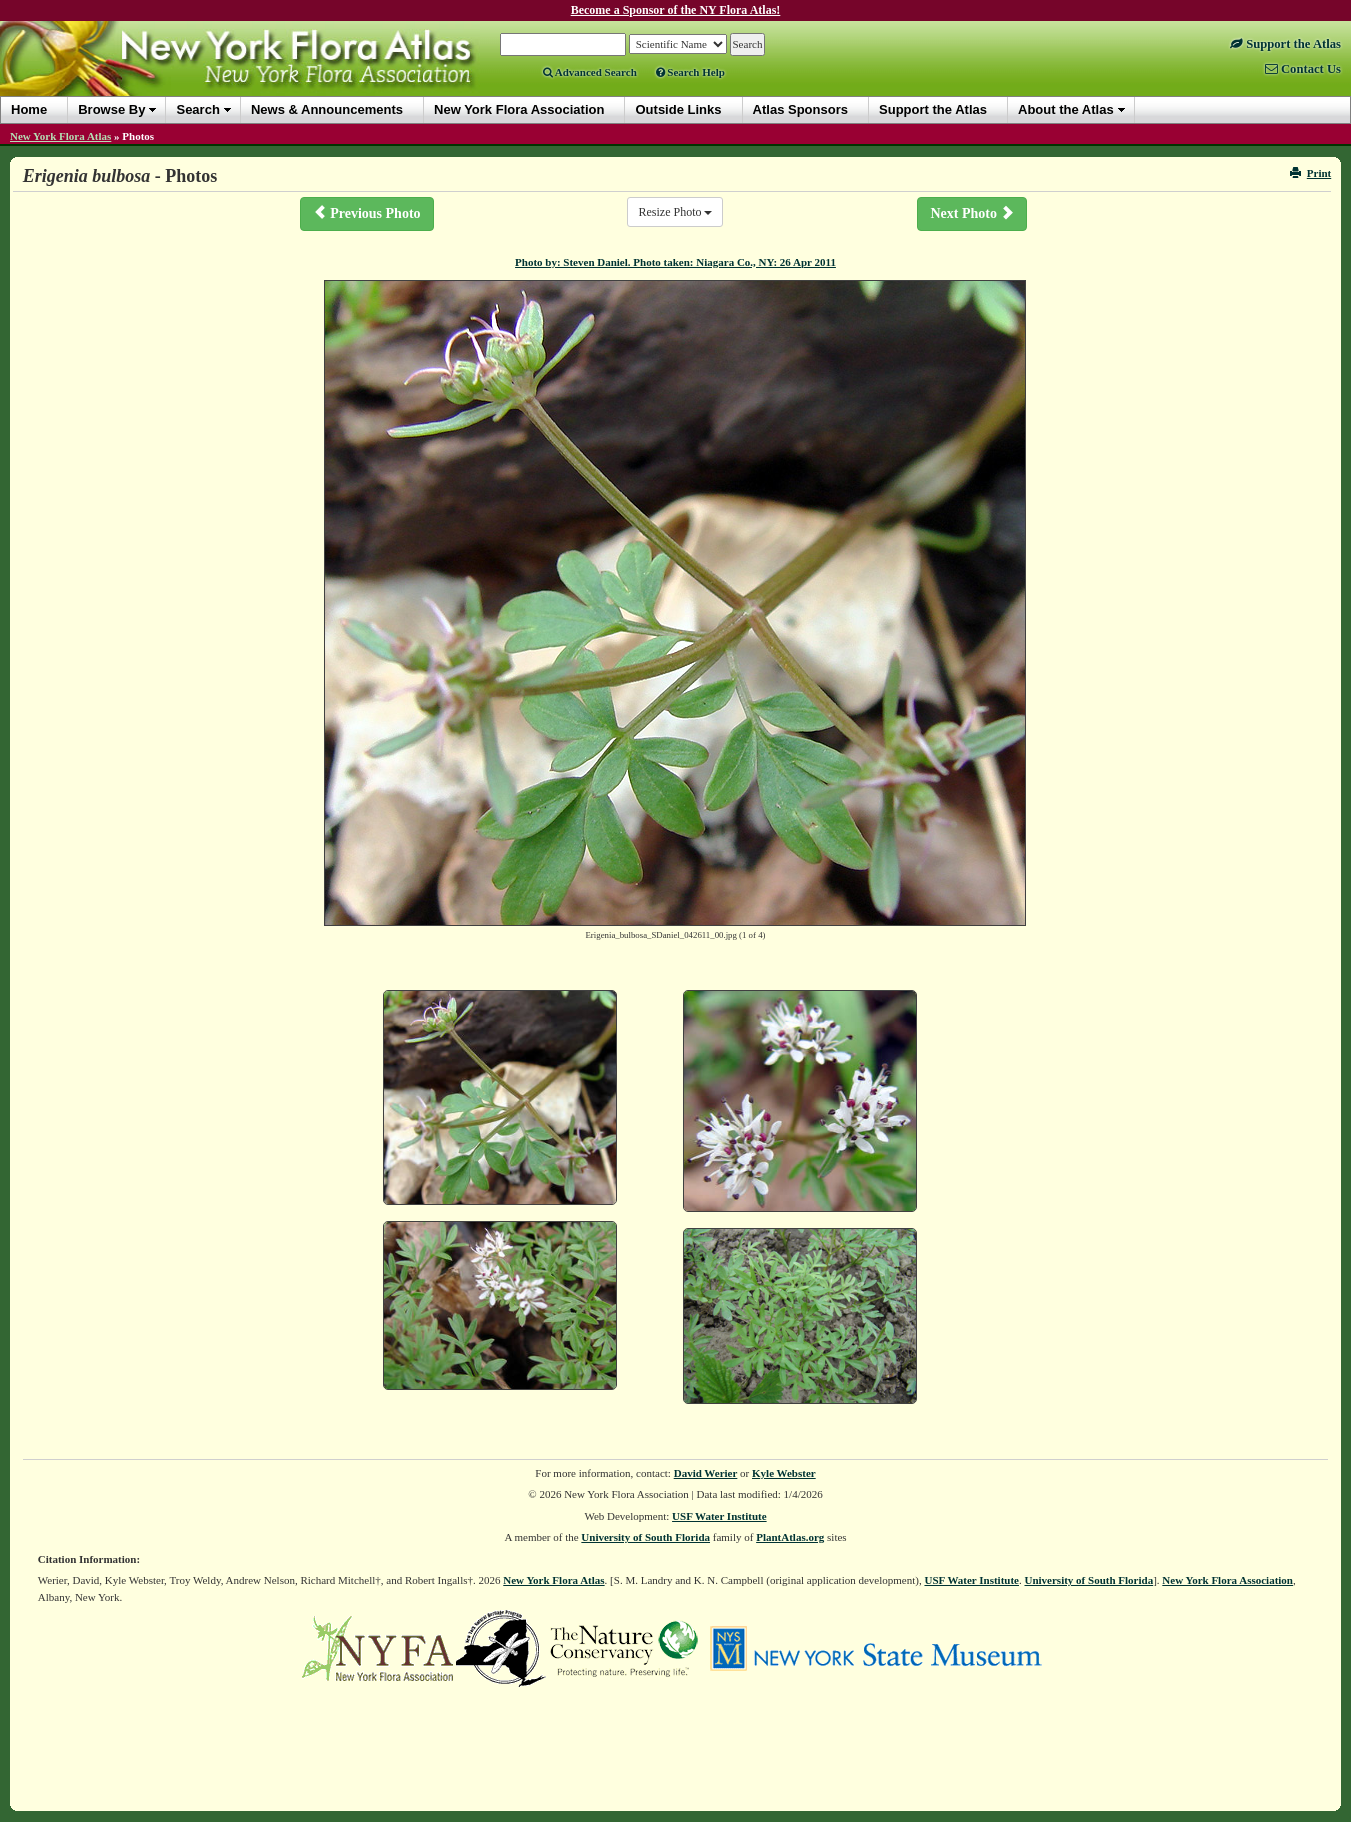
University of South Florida (645, 1537)
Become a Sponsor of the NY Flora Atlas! (676, 10)
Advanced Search (590, 72)
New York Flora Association (1227, 1580)
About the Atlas (1066, 109)
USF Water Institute (719, 1516)
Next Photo (972, 213)
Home (29, 109)
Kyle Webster (784, 1473)
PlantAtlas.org (790, 1537)
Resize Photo (675, 212)
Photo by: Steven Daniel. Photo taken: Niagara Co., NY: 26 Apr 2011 (675, 262)
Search (197, 109)
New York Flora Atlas (60, 136)
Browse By (111, 109)
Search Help (690, 72)
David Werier (706, 1473)
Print (1310, 173)
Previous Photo (367, 213)
